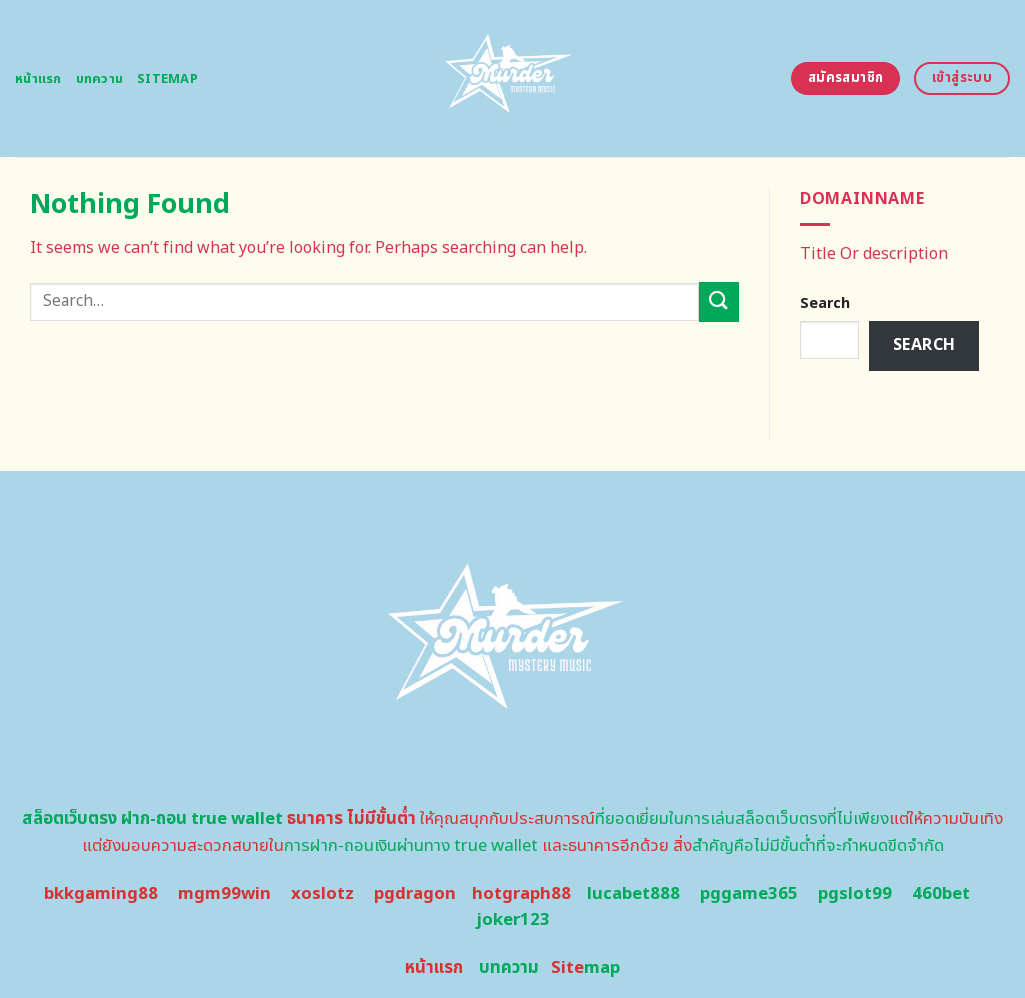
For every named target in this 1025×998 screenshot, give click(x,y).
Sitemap (167, 79)
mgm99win (224, 894)
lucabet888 (633, 894)
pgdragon (415, 894)
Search (825, 303)
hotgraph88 (521, 894)
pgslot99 (855, 894)
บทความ (100, 79)
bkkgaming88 (101, 894)
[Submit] (719, 301)
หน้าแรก (38, 79)
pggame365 (749, 894)
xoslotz (322, 894)
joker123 (513, 920)
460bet (941, 894)
